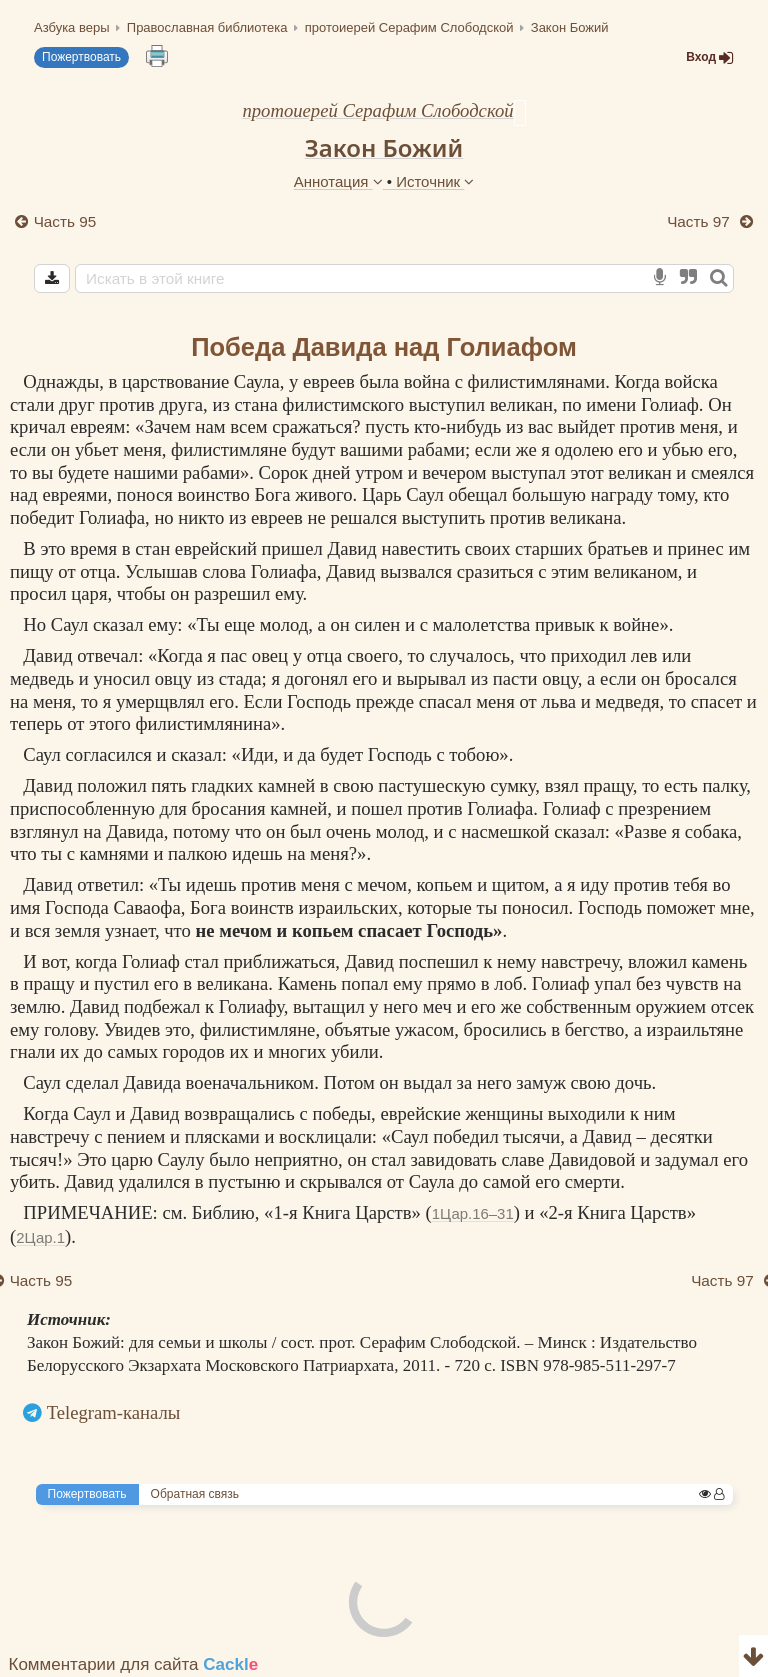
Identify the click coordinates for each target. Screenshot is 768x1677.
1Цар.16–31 (473, 1213)
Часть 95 (65, 221)
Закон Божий (384, 147)
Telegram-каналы (114, 1412)
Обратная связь (195, 1494)
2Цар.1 (40, 1237)
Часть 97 (700, 221)
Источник (435, 181)
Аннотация (340, 181)
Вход (710, 57)
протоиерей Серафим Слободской (377, 110)
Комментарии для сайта (134, 1664)
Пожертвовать (81, 57)
